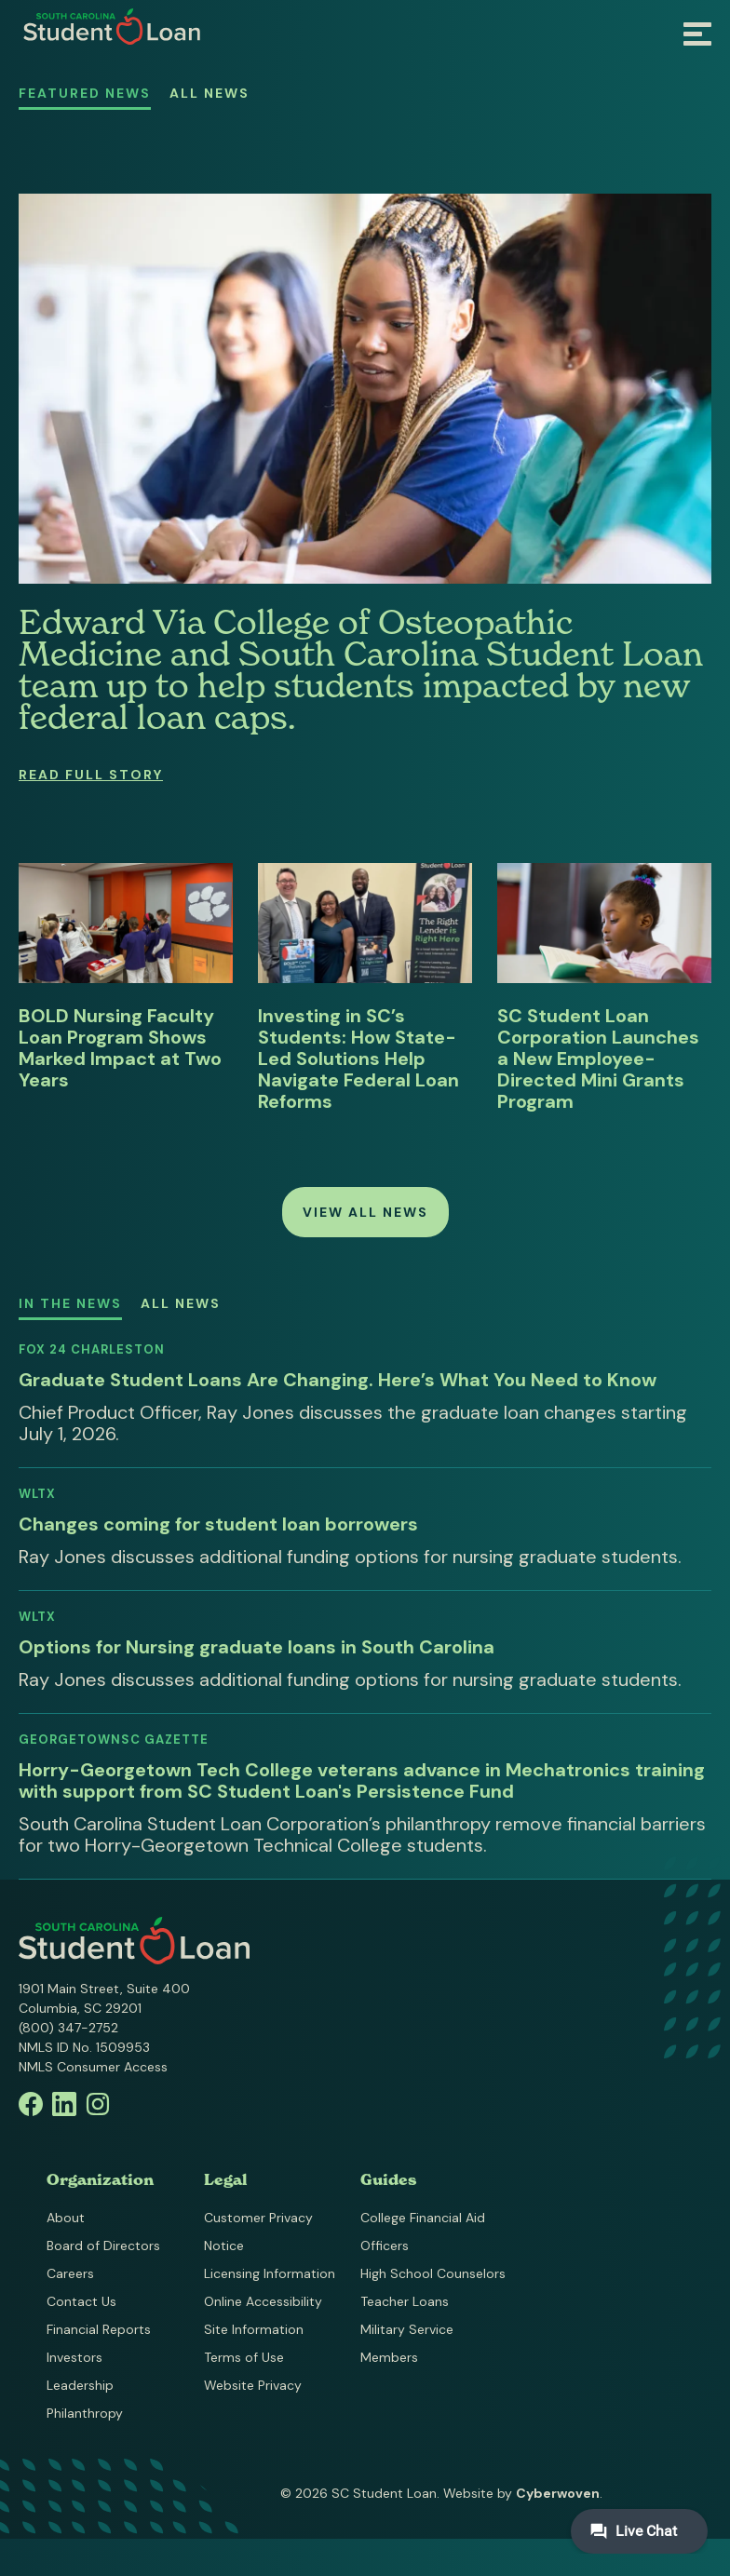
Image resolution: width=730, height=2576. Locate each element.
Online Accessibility (263, 2301)
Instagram (98, 2104)
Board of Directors (103, 2245)
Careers (70, 2273)
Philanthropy (85, 2413)
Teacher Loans (404, 2301)
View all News (365, 1212)
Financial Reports (99, 2329)
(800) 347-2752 (68, 2027)
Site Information (254, 2329)
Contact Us (81, 2301)
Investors (74, 2357)
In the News (70, 1303)
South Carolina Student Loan (112, 26)
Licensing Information (269, 2273)
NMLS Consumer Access (93, 2066)
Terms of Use (244, 2357)
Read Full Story (91, 774)
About (66, 2217)
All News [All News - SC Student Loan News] (209, 93)
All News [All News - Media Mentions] (181, 1303)
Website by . (522, 2493)
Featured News (85, 93)
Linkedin (64, 2104)
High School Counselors (433, 2273)
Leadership (80, 2385)
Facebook (31, 2104)
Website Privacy (253, 2385)
